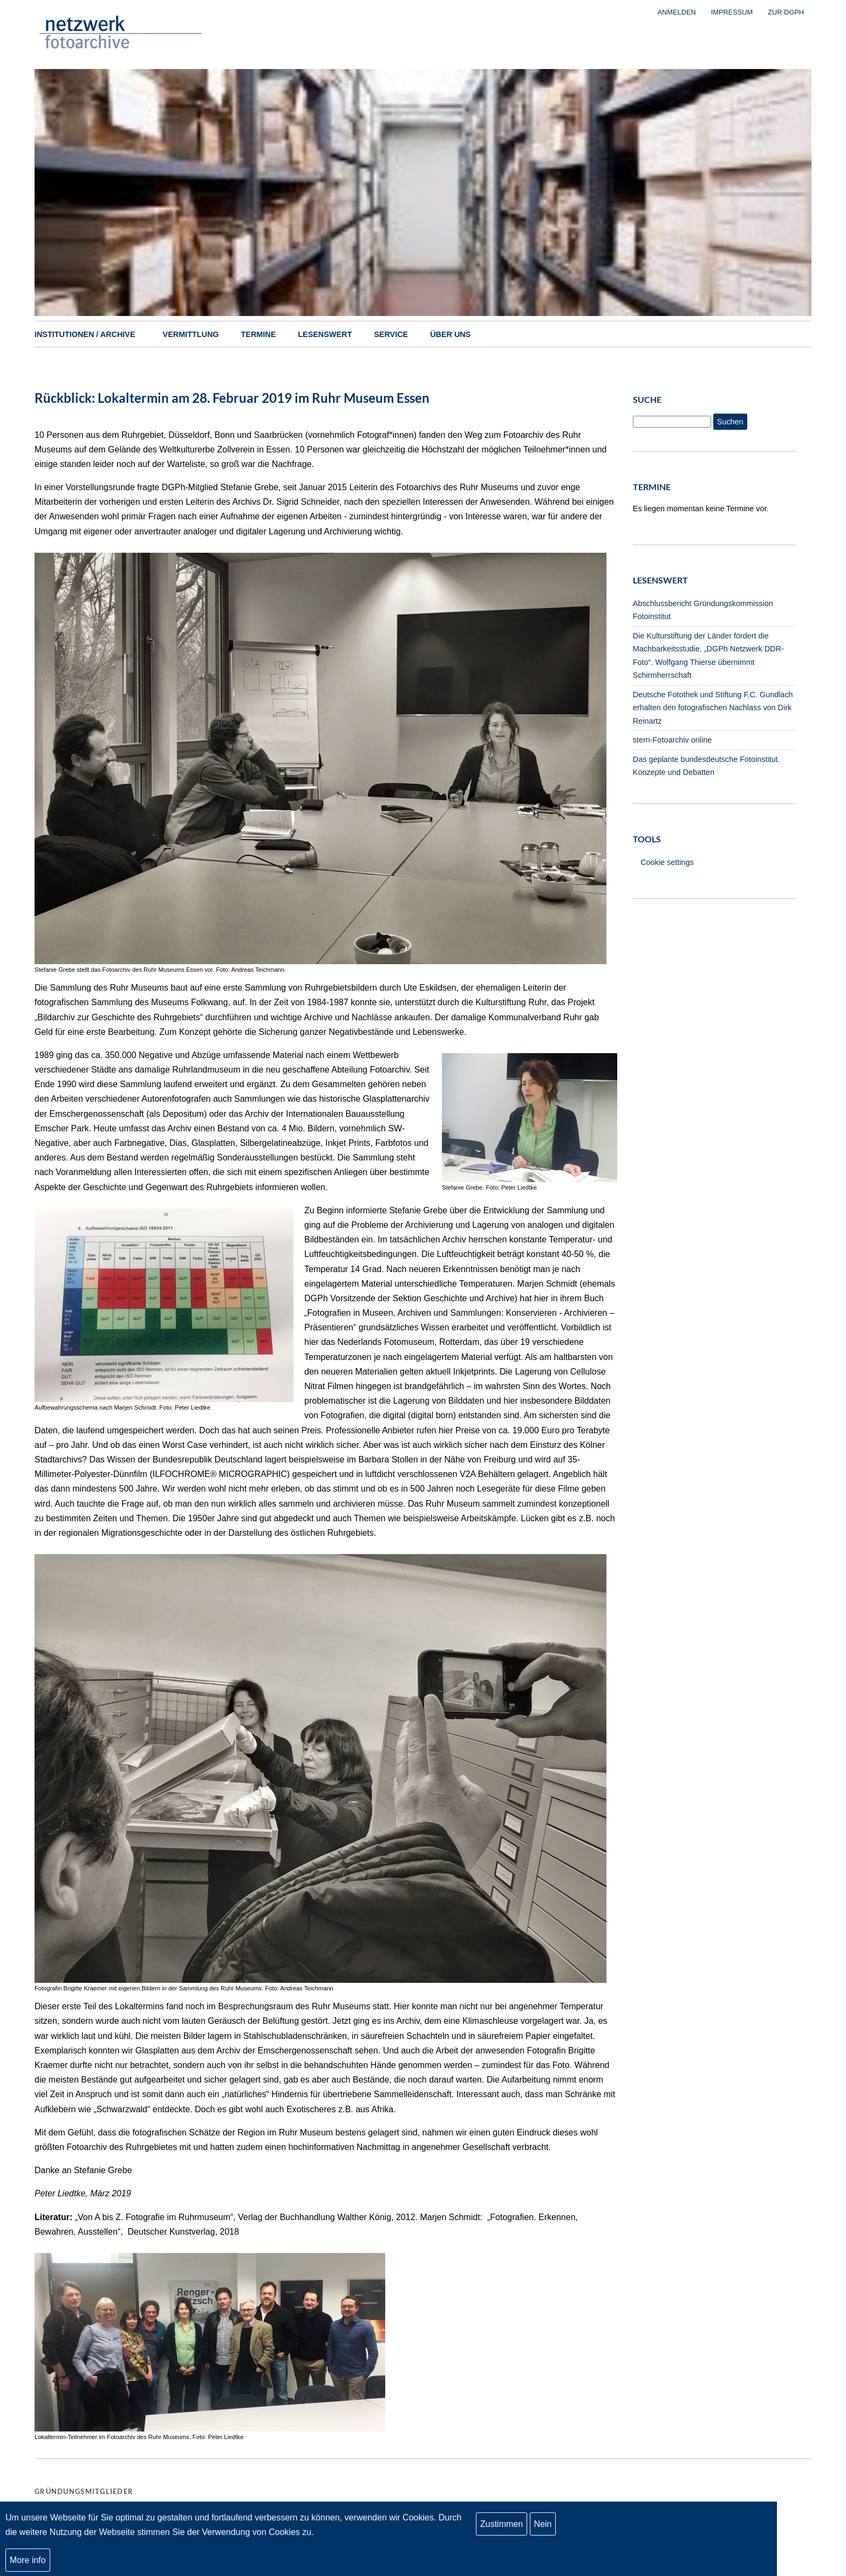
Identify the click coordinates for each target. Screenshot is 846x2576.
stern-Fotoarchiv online (672, 740)
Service (391, 334)
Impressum (732, 12)
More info (28, 2560)
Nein (543, 2524)
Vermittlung (191, 334)
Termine (258, 334)
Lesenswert (325, 334)
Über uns (450, 334)
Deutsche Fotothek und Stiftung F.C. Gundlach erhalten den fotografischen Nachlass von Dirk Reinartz (713, 707)
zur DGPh (786, 12)
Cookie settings (666, 862)
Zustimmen (501, 2524)
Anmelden (677, 12)
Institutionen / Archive (85, 334)
